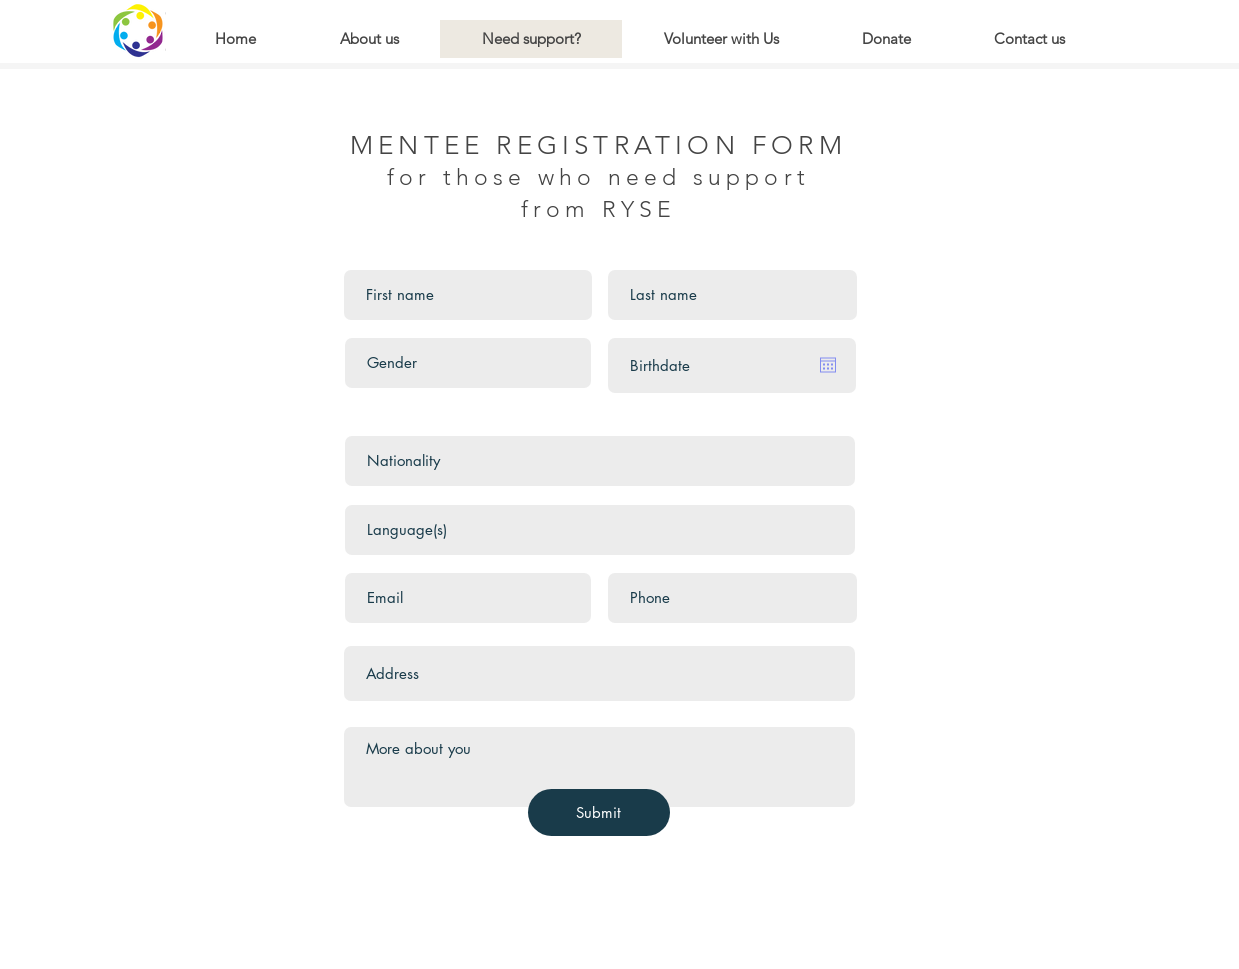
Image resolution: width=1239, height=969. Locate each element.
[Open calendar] (828, 365)
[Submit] (599, 812)
